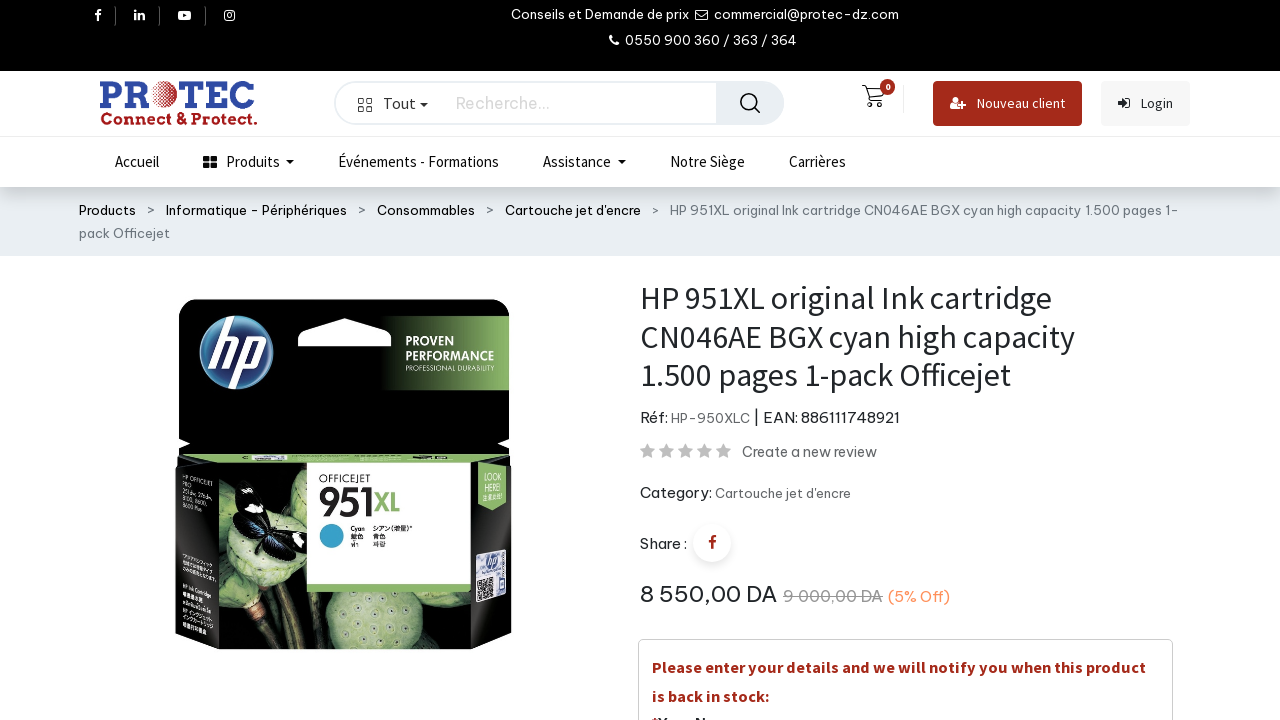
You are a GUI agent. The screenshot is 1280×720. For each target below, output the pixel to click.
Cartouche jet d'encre (573, 210)
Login (1145, 103)
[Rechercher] (750, 103)
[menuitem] (137, 162)
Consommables (426, 210)
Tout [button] (393, 103)
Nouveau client (1007, 103)
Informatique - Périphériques (256, 210)
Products (107, 210)
